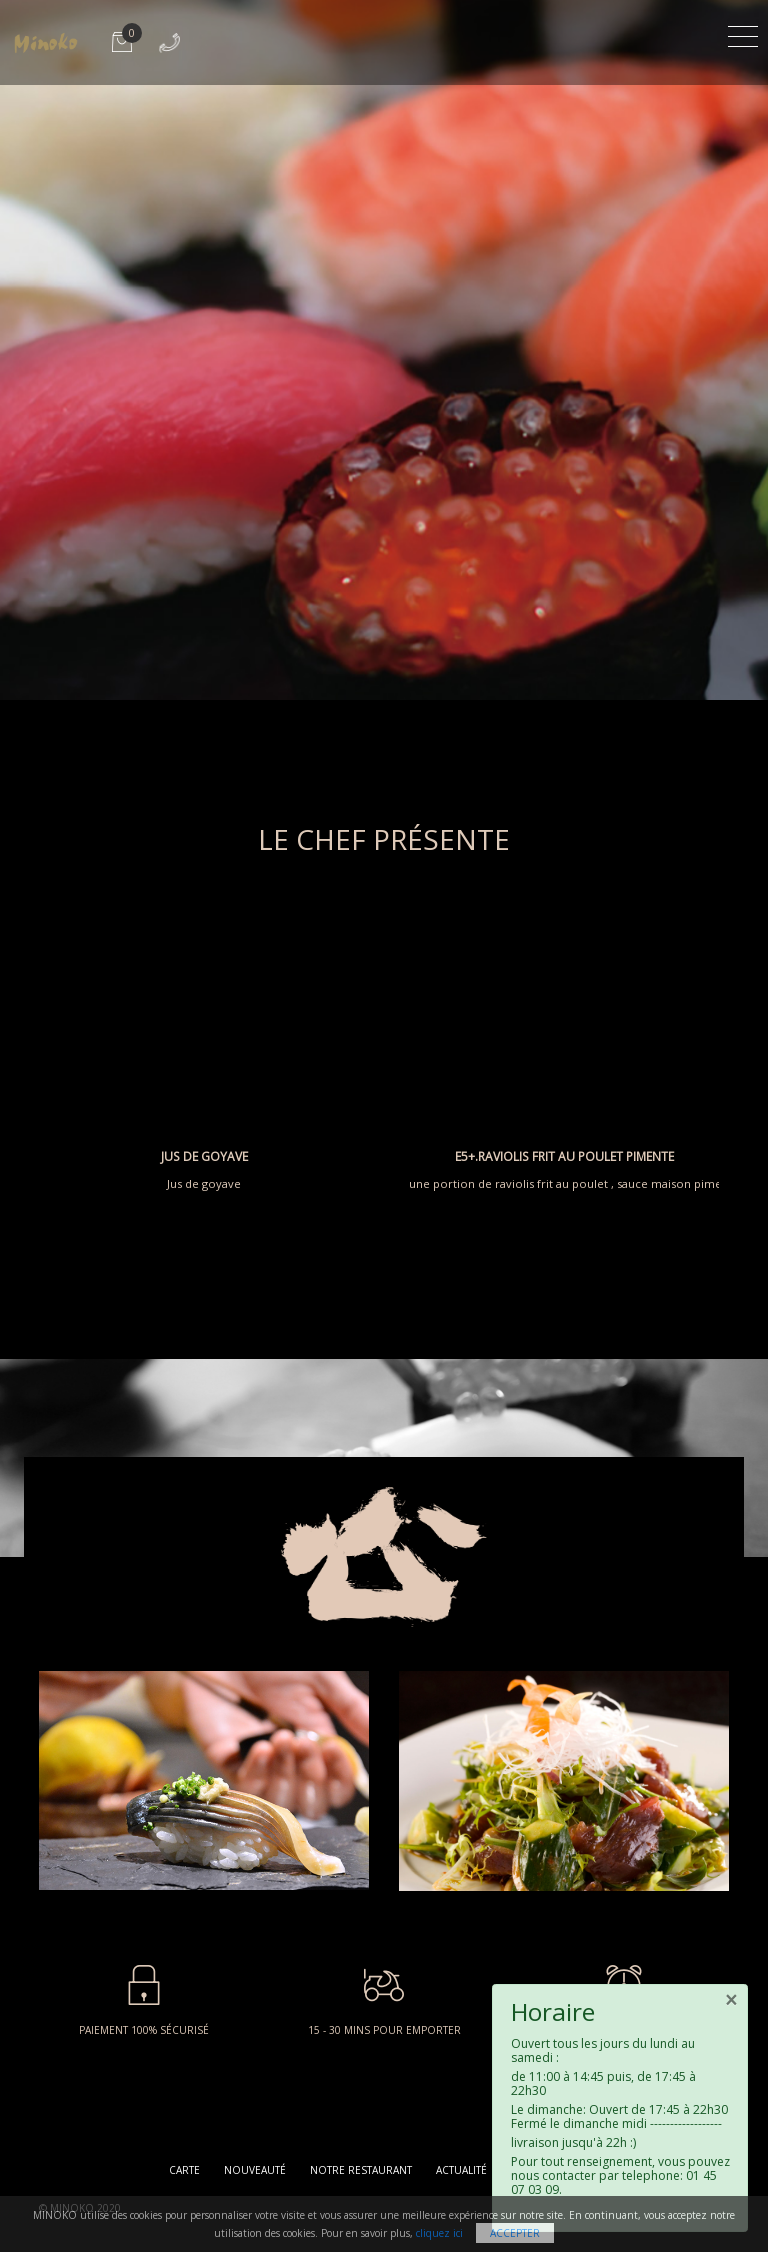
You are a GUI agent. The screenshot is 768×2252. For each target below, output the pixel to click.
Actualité (461, 2170)
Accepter (515, 2233)
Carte (184, 2170)
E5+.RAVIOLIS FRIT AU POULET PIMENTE (564, 1156)
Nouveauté (255, 2170)
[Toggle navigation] (743, 33)
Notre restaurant (361, 2170)
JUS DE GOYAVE (204, 1156)
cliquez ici (439, 2233)
